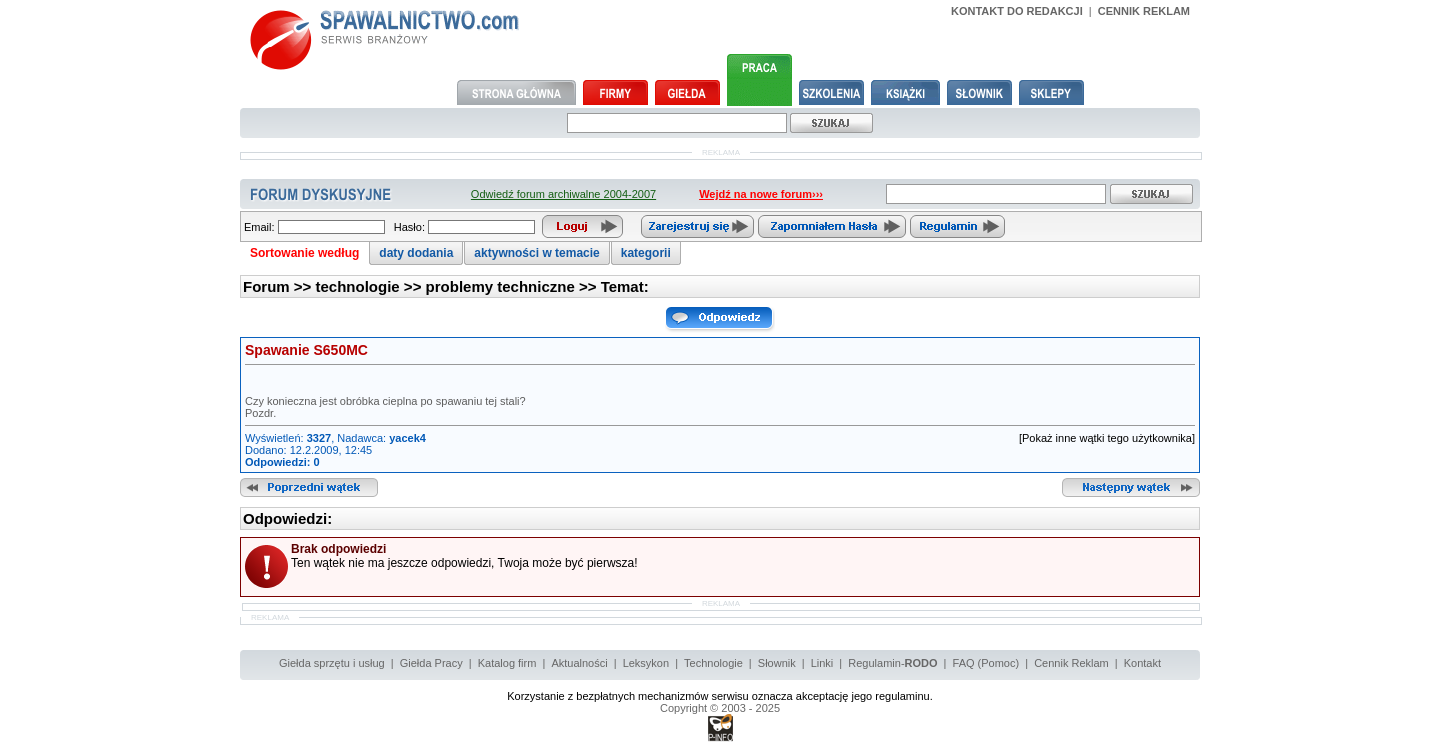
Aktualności (579, 663)
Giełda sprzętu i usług (332, 663)
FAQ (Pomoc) (986, 663)
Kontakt (1142, 663)
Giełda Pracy (431, 663)
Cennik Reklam (1071, 663)
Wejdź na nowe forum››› (761, 194)
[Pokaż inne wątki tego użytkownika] (1107, 438)
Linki (822, 663)
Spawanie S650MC (306, 350)
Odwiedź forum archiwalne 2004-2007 (563, 194)
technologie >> (371, 286)
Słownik (777, 663)
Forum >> (279, 286)
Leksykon (646, 663)
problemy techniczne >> (513, 286)
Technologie (713, 663)
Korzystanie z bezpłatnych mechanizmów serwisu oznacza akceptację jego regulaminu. (720, 696)
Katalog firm (507, 663)
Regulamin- (892, 663)
